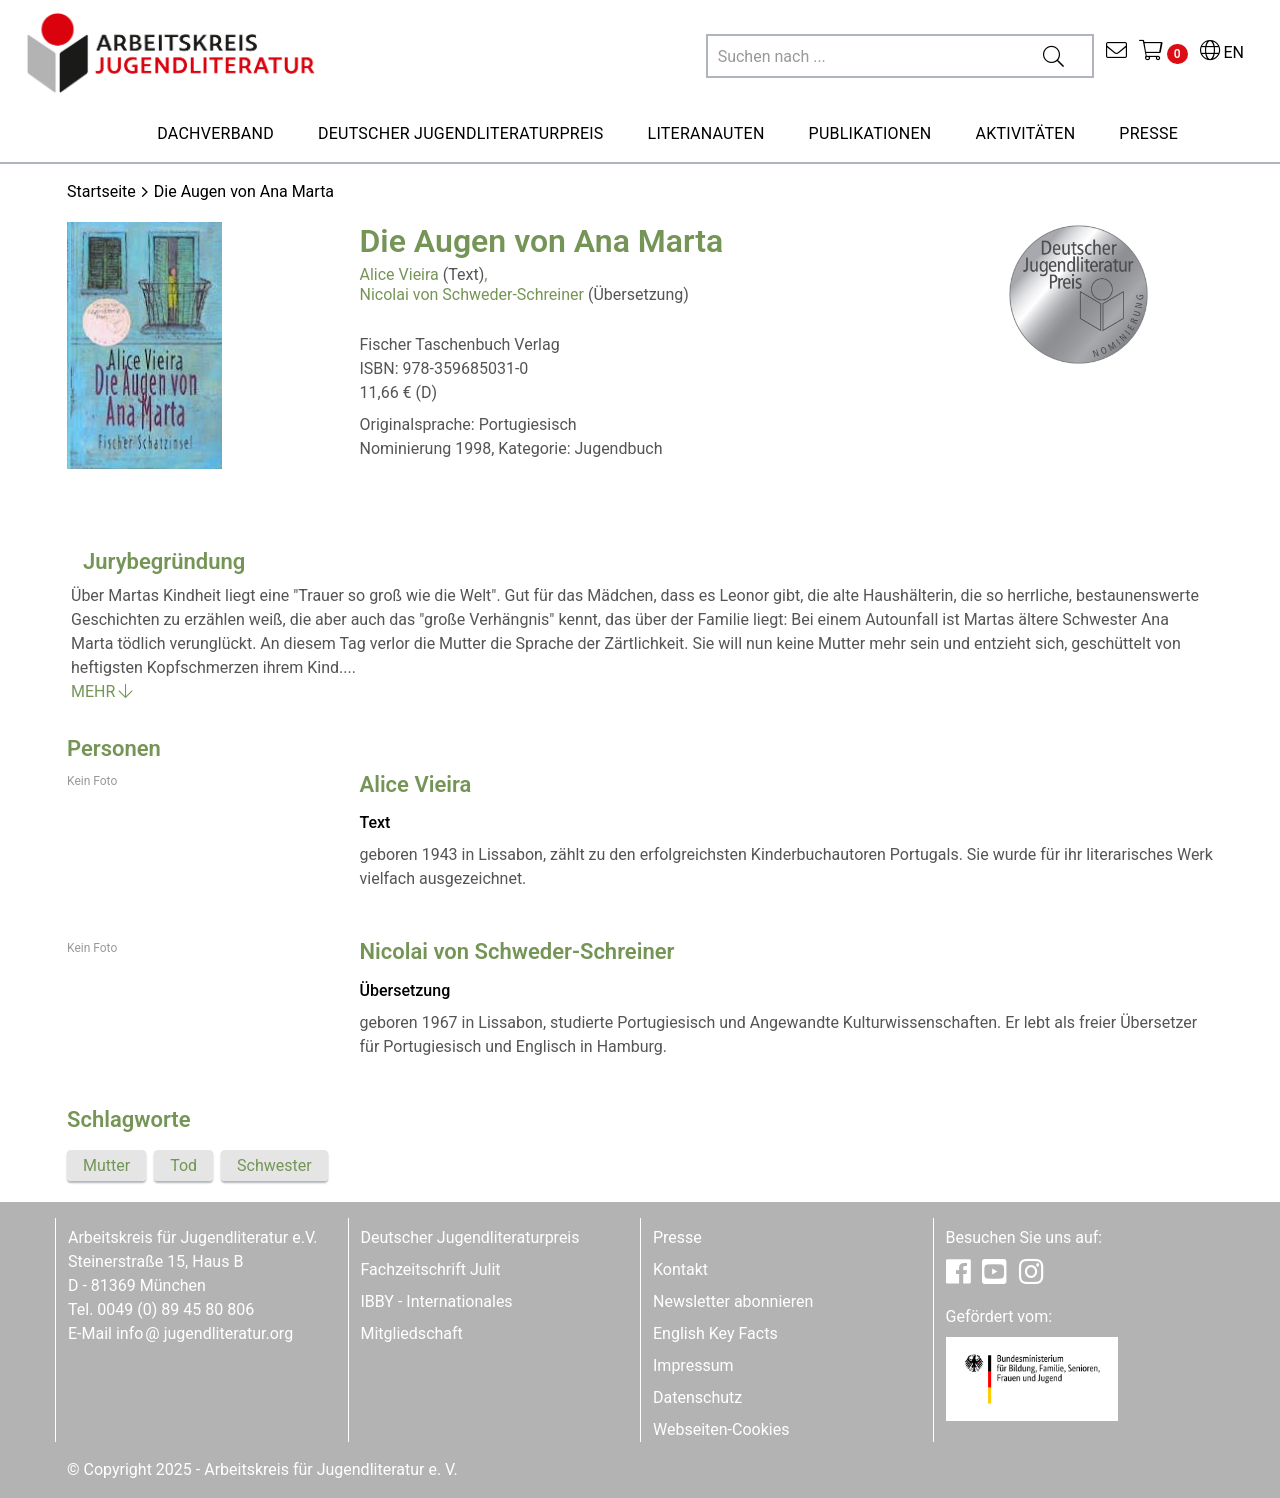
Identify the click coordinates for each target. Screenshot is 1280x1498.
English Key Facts (715, 1333)
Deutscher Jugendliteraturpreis (470, 1237)
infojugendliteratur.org (204, 1333)
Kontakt (680, 1269)
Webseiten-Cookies (721, 1429)
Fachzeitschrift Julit (431, 1269)
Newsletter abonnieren (733, 1301)
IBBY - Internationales (437, 1301)
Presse (677, 1237)
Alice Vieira (399, 274)
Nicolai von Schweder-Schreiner (472, 294)
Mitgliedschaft (412, 1333)
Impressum (693, 1365)
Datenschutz (697, 1397)
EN (1222, 52)
